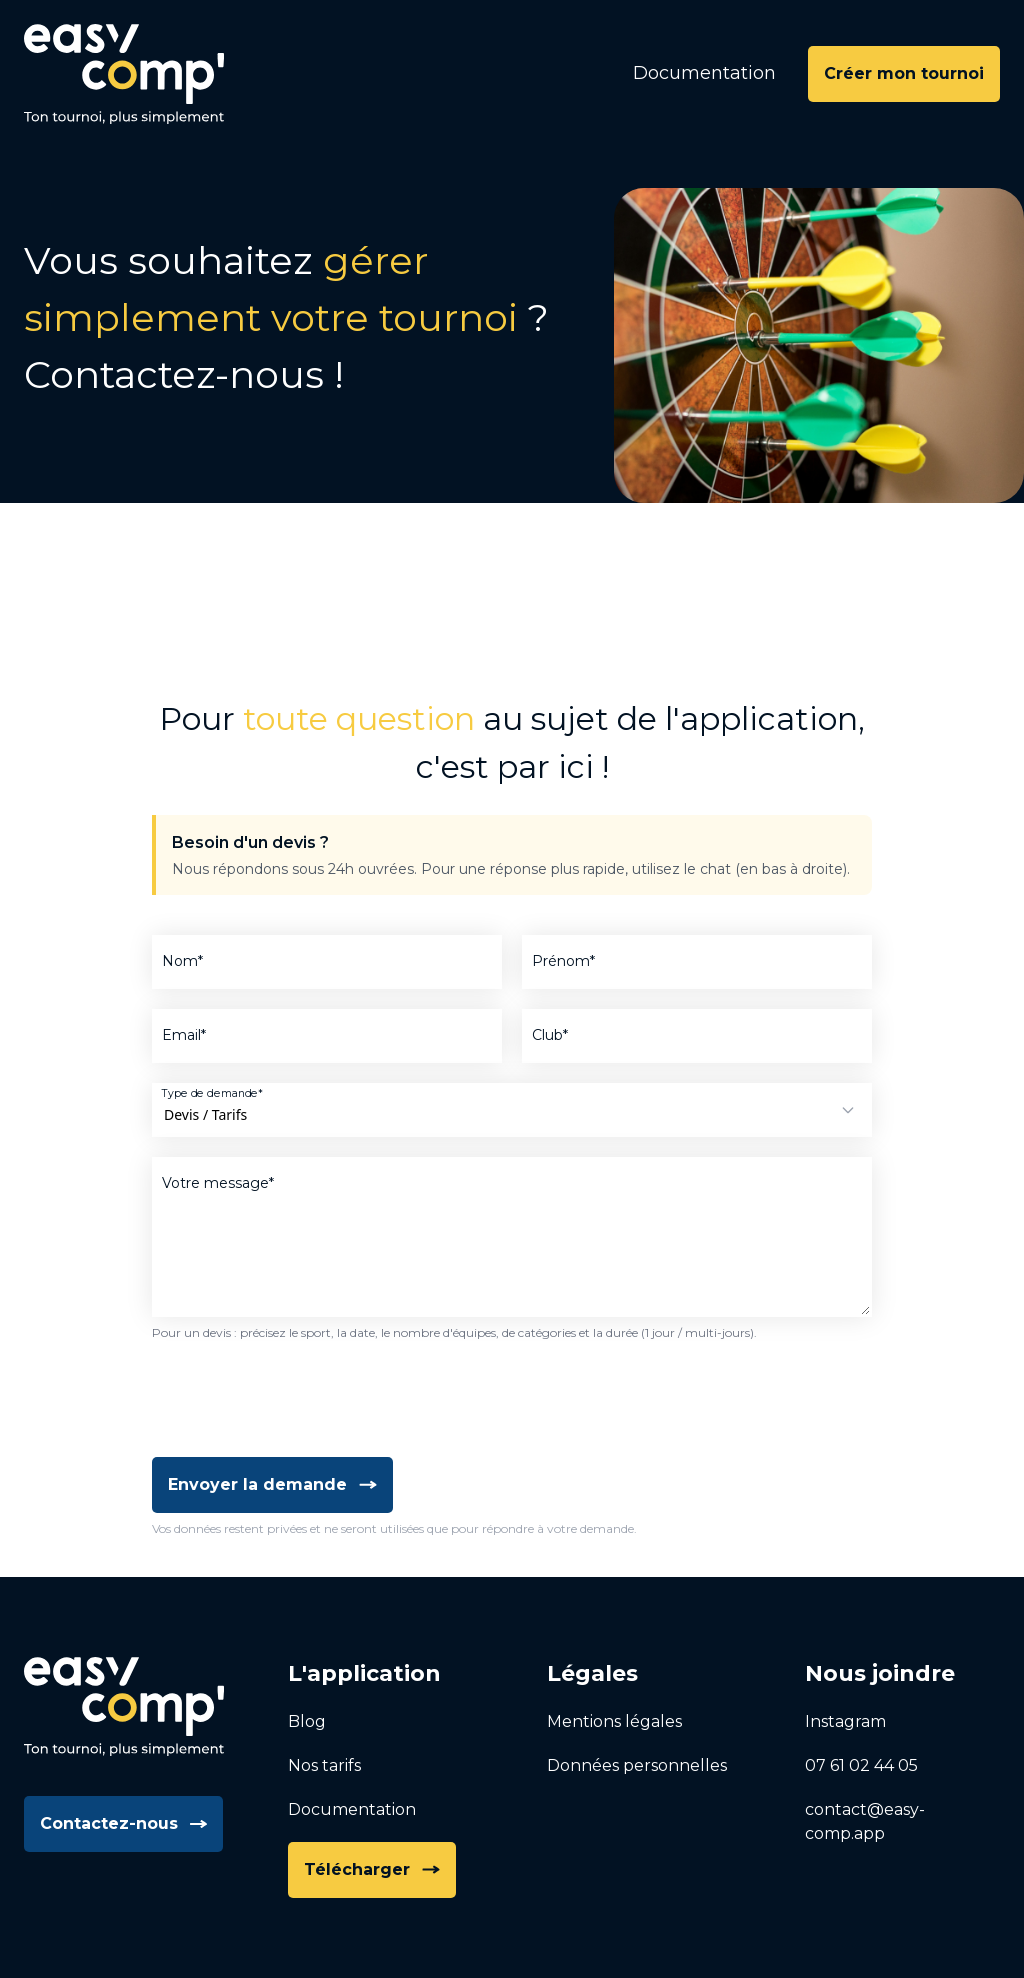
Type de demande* (212, 1093)
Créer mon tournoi (904, 73)
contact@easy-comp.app (865, 1821)
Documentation (704, 73)
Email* (184, 1035)
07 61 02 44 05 (861, 1765)
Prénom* (563, 961)
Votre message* (218, 1183)
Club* (550, 1035)
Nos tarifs (324, 1765)
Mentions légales (614, 1721)
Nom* (182, 961)
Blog (307, 1721)
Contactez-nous (123, 1823)
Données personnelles (637, 1765)
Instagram (845, 1721)
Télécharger (372, 1869)
